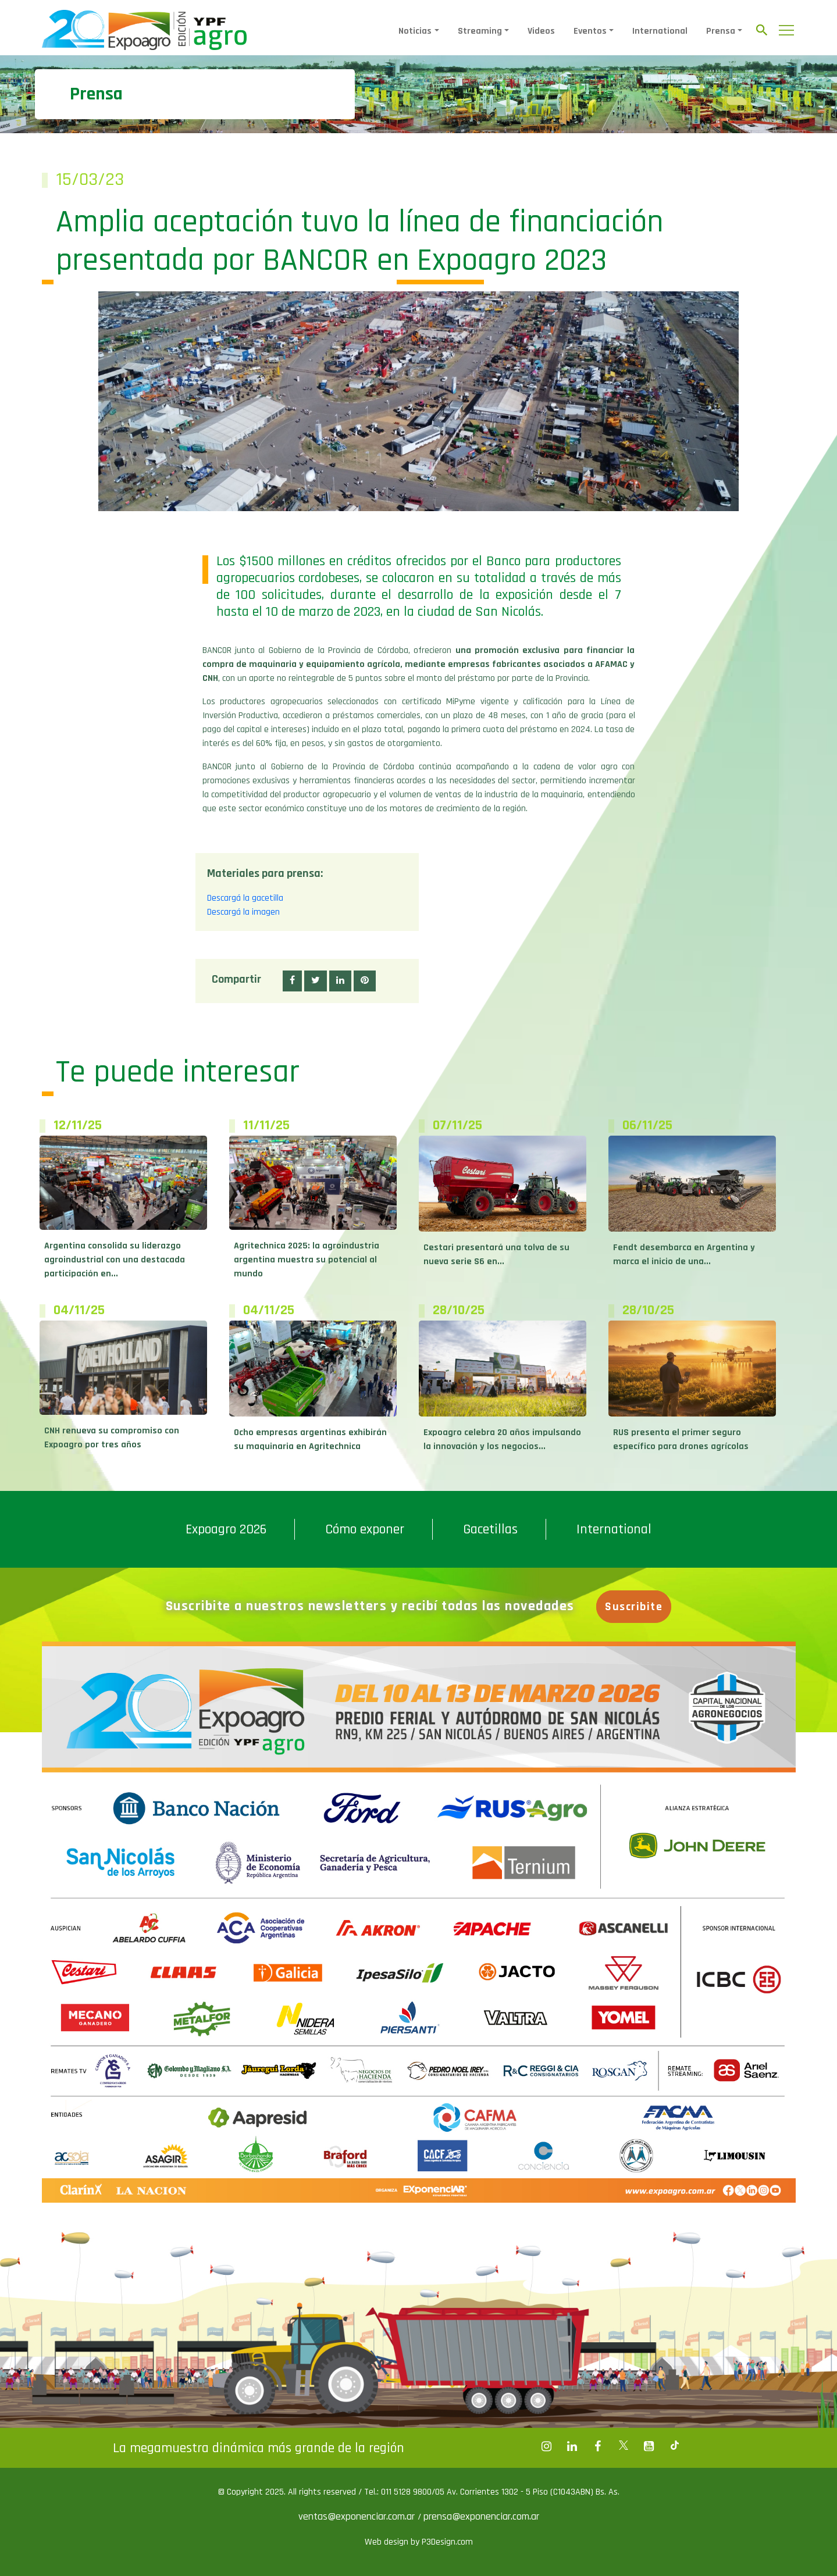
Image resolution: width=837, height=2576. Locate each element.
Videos (541, 31)
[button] (292, 981)
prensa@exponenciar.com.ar (481, 2516)
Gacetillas (490, 1529)
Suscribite (634, 1606)
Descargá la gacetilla (245, 898)
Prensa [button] (720, 31)
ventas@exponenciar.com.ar (358, 2516)
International (660, 31)
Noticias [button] (415, 31)
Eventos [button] (590, 31)
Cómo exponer (364, 1529)
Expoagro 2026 (226, 1529)
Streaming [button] (480, 31)
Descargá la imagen (243, 912)
